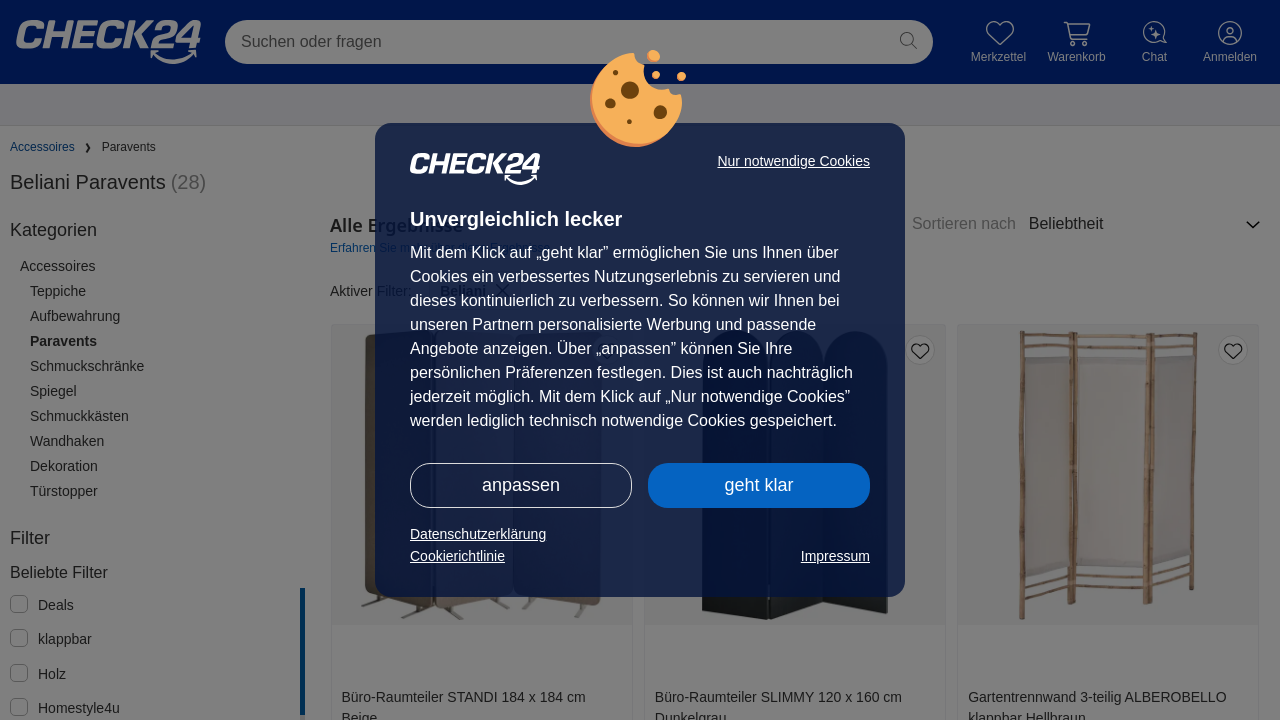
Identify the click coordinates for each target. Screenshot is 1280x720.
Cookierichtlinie (457, 556)
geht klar (758, 485)
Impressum (835, 556)
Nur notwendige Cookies (793, 161)
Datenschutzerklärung (478, 534)
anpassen (521, 485)
